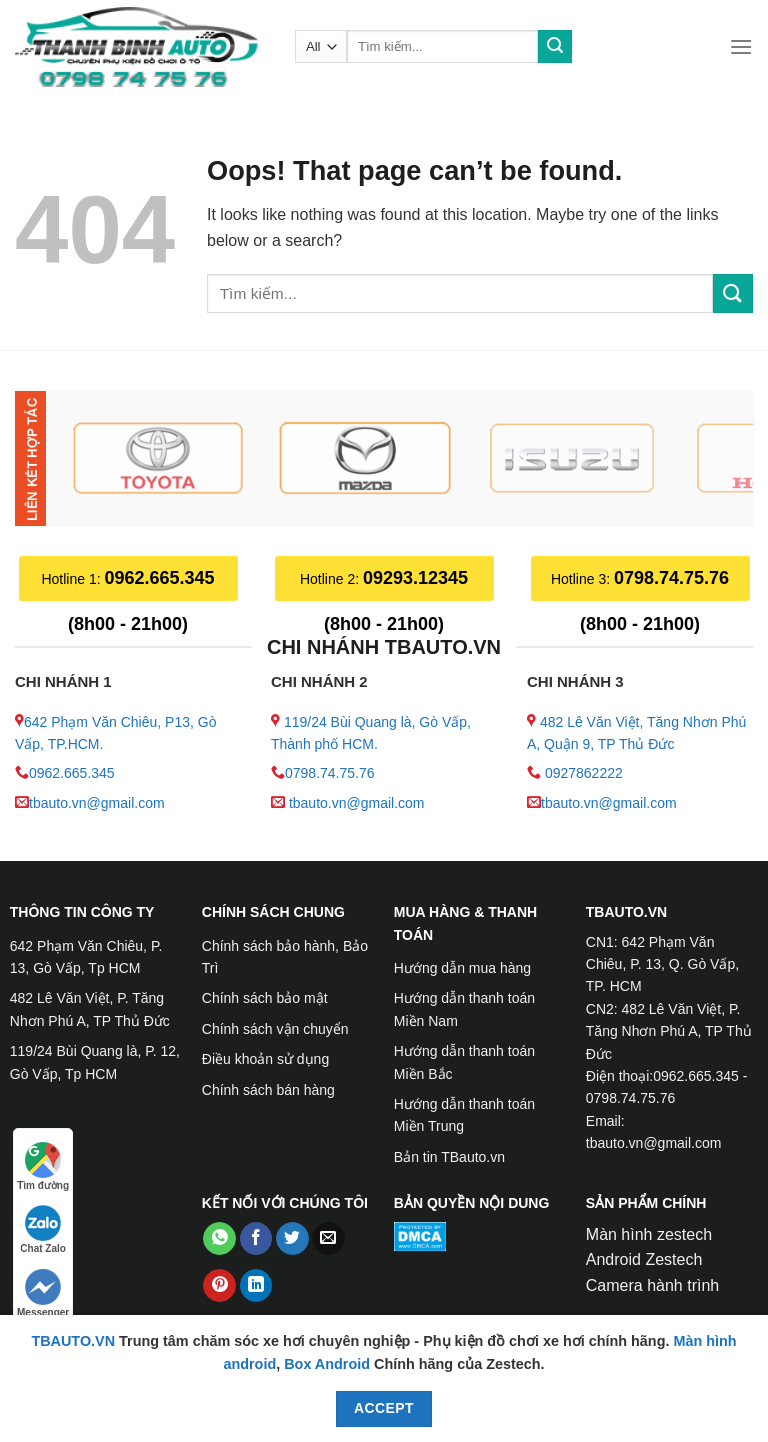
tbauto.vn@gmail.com (97, 803)
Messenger (43, 1293)
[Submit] (555, 47)
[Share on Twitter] (292, 1239)
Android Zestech (644, 1259)
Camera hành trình (652, 1285)
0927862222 (584, 773)
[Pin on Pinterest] (219, 1286)
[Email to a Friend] (328, 1239)
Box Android (329, 1364)
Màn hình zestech (649, 1234)
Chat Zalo (43, 1229)
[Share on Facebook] (256, 1239)
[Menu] (741, 46)
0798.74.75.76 (330, 773)
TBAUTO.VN (73, 1341)
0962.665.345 (72, 773)
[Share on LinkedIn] (256, 1286)
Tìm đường (43, 1166)
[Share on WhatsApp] (219, 1239)
